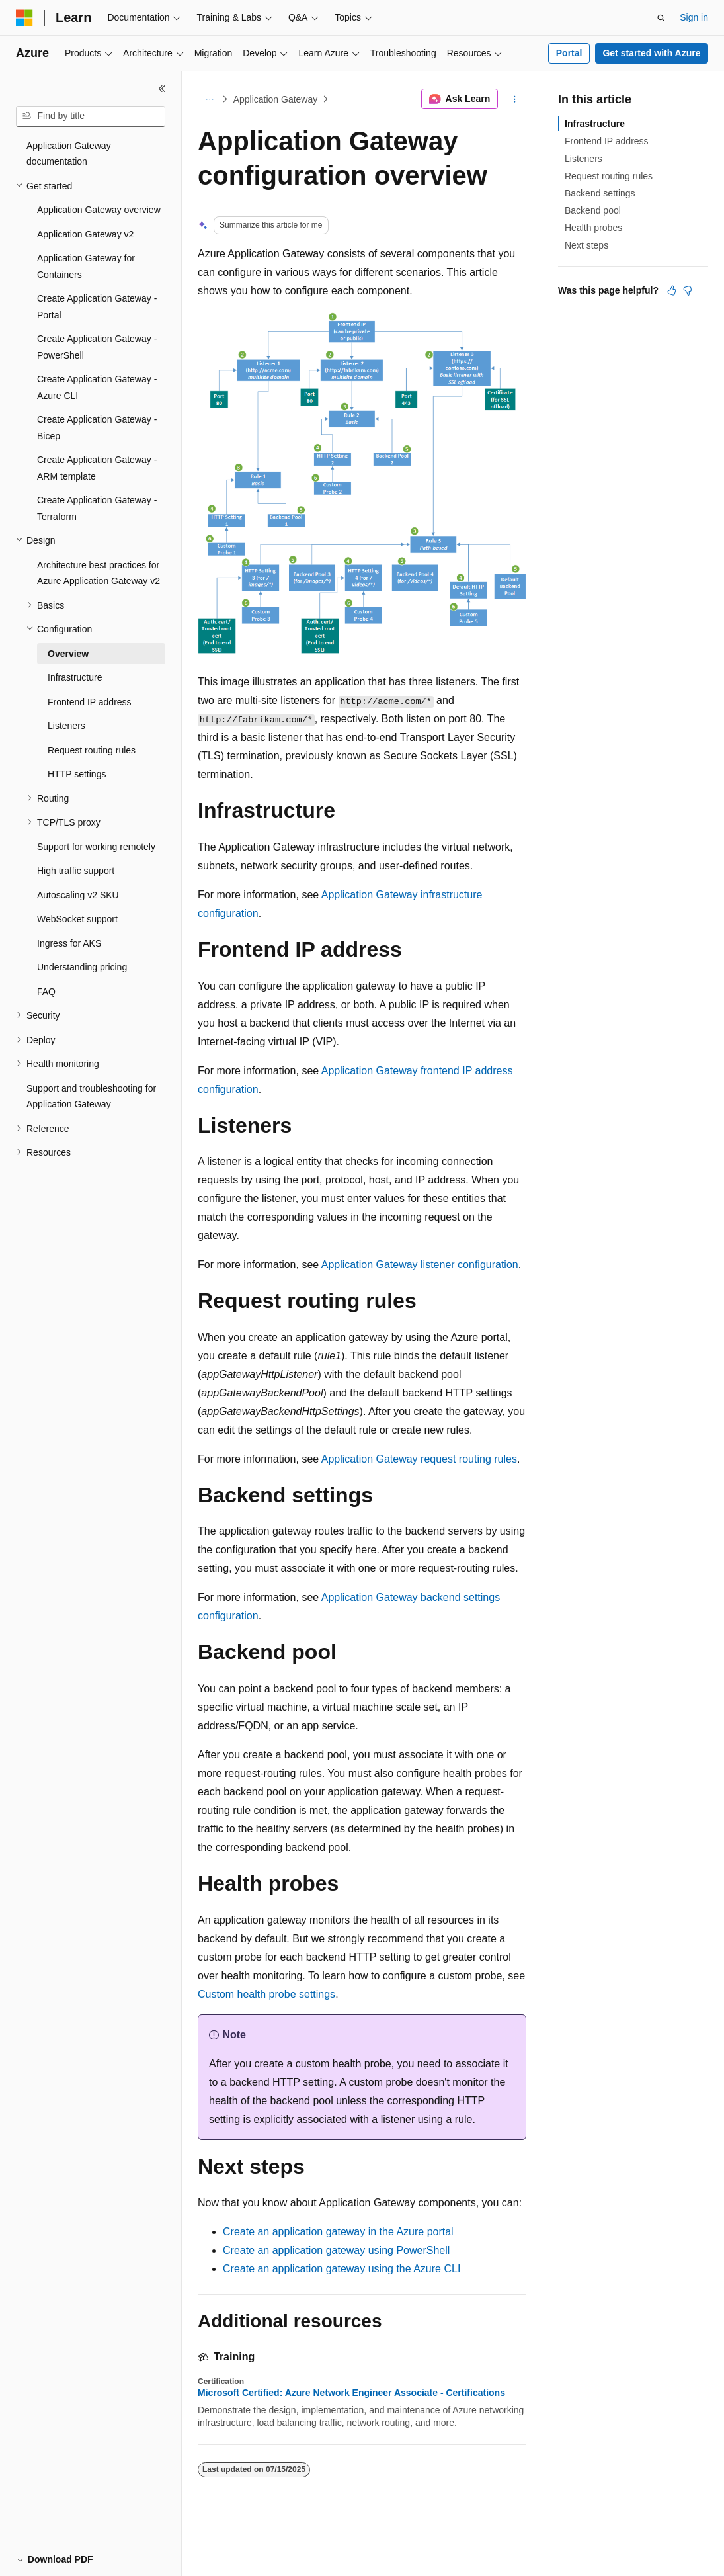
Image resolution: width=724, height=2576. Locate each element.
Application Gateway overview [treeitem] (99, 209)
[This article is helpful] (672, 290)
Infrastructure (595, 123)
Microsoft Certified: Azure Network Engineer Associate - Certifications (351, 2392)
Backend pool (593, 210)
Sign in (694, 17)
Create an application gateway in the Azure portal (338, 2231)
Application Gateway (275, 99)
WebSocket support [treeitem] (77, 919)
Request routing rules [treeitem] (92, 750)
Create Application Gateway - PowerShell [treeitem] (97, 347)
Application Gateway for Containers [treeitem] (86, 266)
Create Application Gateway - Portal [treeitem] (97, 306)
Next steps (586, 245)
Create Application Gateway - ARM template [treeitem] (97, 468)
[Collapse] (162, 89)
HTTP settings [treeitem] (77, 774)
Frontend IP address (607, 141)
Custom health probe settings (266, 1994)
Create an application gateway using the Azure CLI (341, 2268)
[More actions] (514, 99)
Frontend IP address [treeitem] (90, 702)
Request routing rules (609, 176)
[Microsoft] (24, 17)
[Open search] (661, 18)
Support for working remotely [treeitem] (96, 846)
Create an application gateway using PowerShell (336, 2250)
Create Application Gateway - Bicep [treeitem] (97, 427)
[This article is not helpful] (688, 290)
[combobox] (90, 116)
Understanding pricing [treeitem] (82, 967)
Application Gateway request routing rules (419, 1459)
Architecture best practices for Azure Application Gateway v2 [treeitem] (98, 573)
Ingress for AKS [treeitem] (69, 943)
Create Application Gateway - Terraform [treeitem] (97, 508)
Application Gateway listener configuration (419, 1264)
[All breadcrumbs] (209, 99)
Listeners (583, 158)
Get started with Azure (651, 53)
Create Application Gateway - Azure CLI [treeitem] (97, 387)
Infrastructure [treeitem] (75, 677)
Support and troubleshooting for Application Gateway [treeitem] (91, 1096)
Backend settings (600, 193)
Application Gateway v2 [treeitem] (85, 234)
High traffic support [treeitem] (75, 870)
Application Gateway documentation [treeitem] (68, 153)
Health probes (593, 227)
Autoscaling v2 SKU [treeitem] (78, 895)
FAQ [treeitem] (46, 991)
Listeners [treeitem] (66, 725)
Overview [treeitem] (68, 653)
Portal (569, 53)
